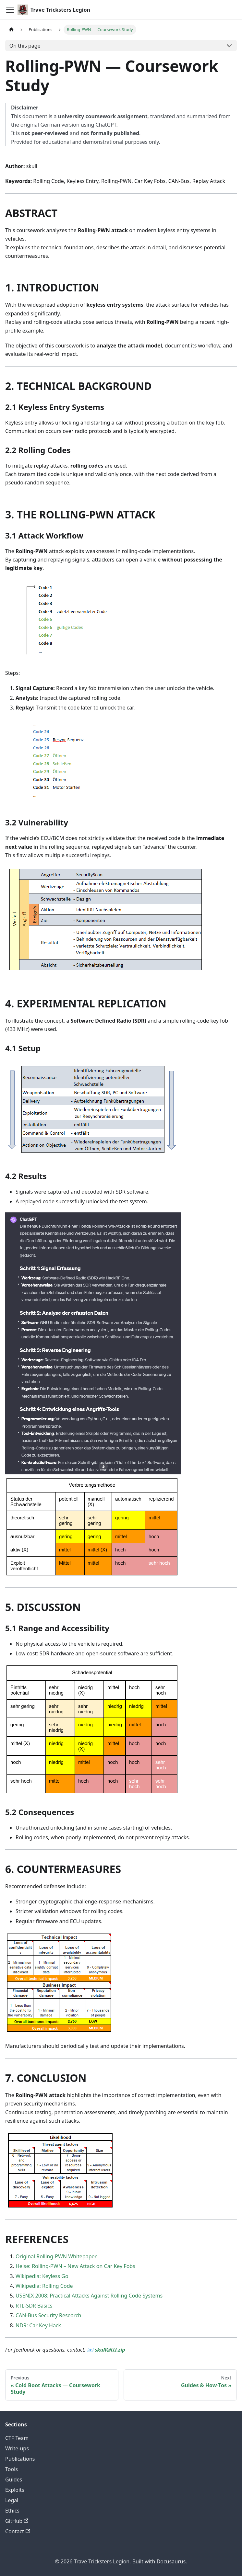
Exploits (14, 2489)
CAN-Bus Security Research (48, 2315)
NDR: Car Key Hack (38, 2325)
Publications (20, 2458)
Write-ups (17, 2448)
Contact (17, 2531)
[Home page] (11, 30)
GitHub (16, 2521)
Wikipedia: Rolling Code (44, 2285)
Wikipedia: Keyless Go (42, 2276)
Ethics (12, 2510)
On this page (25, 45)
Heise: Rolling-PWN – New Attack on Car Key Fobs (75, 2266)
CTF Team (17, 2438)
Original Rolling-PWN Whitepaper (56, 2256)
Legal (11, 2500)
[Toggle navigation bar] (10, 10)
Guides (13, 2479)
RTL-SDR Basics (34, 2305)
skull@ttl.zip (110, 2349)
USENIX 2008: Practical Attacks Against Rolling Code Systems (89, 2295)
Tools (11, 2469)
